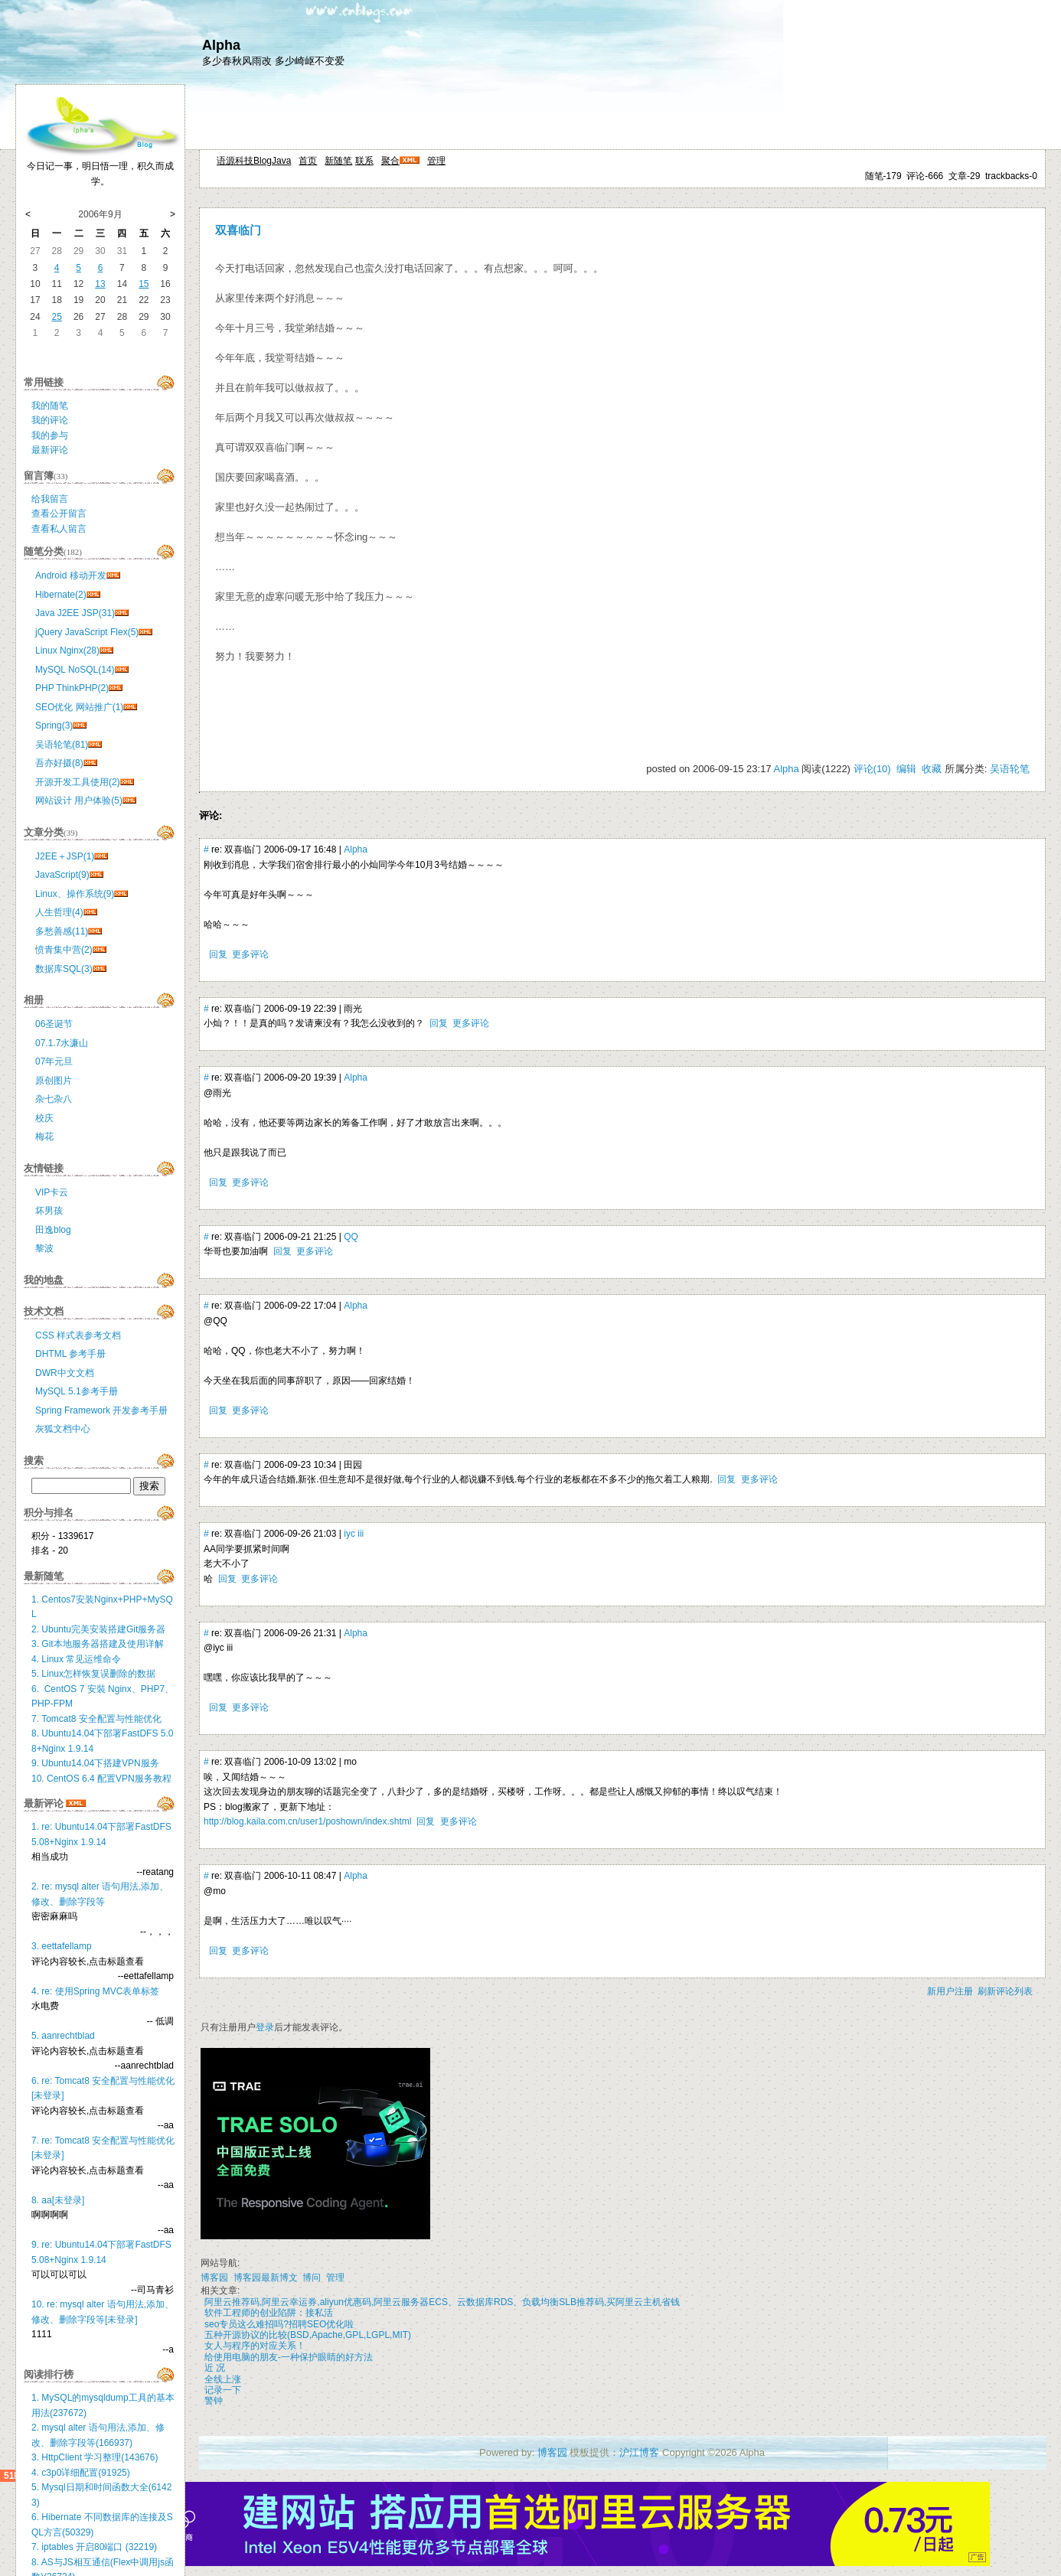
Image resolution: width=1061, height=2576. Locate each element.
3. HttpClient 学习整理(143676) (94, 2457)
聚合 (390, 160)
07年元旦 (54, 1061)
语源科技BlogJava (254, 160)
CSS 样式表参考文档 (78, 1335)
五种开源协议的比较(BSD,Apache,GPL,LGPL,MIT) (307, 2335)
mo (350, 1761)
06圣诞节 (54, 1024)
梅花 (44, 1136)
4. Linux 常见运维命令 (76, 1659)
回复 (218, 954)
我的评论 (49, 420)
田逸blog (53, 1229)
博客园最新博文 (265, 2277)
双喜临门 (238, 230)
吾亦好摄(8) (59, 763)
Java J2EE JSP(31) (75, 613)
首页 (308, 160)
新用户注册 (950, 1991)
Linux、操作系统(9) (74, 894)
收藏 (932, 768)
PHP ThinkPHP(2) (72, 688)
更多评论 (250, 954)
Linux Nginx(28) (67, 650)
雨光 (353, 1008)
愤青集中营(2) (64, 949)
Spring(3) (54, 725)
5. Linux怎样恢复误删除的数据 (93, 1673)
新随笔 (338, 160)
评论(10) (872, 768)
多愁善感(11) (61, 931)
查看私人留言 (59, 528)
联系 (364, 160)
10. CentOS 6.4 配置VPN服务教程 (101, 1778)
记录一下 (222, 2390)
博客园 (214, 2277)
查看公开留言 (59, 513)
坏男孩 (49, 1210)
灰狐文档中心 (62, 1428)
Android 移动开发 (70, 575)
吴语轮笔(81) (61, 744)
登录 (265, 2027)
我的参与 (49, 435)
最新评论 (49, 450)
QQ (351, 1236)
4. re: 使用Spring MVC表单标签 (95, 1991)
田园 (353, 1464)
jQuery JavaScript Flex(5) (87, 632)
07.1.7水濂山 (61, 1043)
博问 (311, 2277)
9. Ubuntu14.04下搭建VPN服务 (95, 1763)
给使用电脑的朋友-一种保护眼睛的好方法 (288, 2357)
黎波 (44, 1248)
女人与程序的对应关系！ (254, 2345)
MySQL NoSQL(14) (75, 669)
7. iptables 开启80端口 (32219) (94, 2547)
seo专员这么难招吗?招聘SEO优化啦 (279, 2324)
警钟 (213, 2400)
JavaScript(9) (62, 874)
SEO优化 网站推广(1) (79, 707)
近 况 (214, 2367)
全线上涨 (222, 2379)
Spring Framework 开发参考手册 (101, 1410)
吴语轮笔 (1010, 768)
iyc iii (354, 1533)
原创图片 (53, 1080)
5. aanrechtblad (63, 2035)
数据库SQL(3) (64, 969)
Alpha (221, 45)
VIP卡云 (51, 1192)
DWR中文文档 (64, 1373)
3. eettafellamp (61, 1946)
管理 (436, 160)
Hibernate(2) (61, 594)
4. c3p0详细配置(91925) (80, 2472)
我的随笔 (49, 405)
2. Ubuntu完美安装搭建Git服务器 (98, 1629)
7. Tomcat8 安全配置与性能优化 (96, 1719)
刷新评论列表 (1005, 1991)
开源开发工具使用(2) (77, 782)
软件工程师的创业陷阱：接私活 (268, 2312)
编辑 (906, 768)
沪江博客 (639, 2452)
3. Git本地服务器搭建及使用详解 (97, 1644)
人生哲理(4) (59, 912)
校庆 (44, 1118)
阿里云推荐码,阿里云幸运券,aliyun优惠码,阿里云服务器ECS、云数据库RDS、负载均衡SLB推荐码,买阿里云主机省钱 (442, 2302)
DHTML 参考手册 (70, 1353)
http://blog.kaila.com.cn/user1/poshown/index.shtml (307, 1821)
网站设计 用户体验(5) (78, 800)
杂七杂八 (53, 1099)
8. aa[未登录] (57, 2200)
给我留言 (49, 499)
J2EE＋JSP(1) (64, 856)
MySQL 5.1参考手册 (76, 1391)
